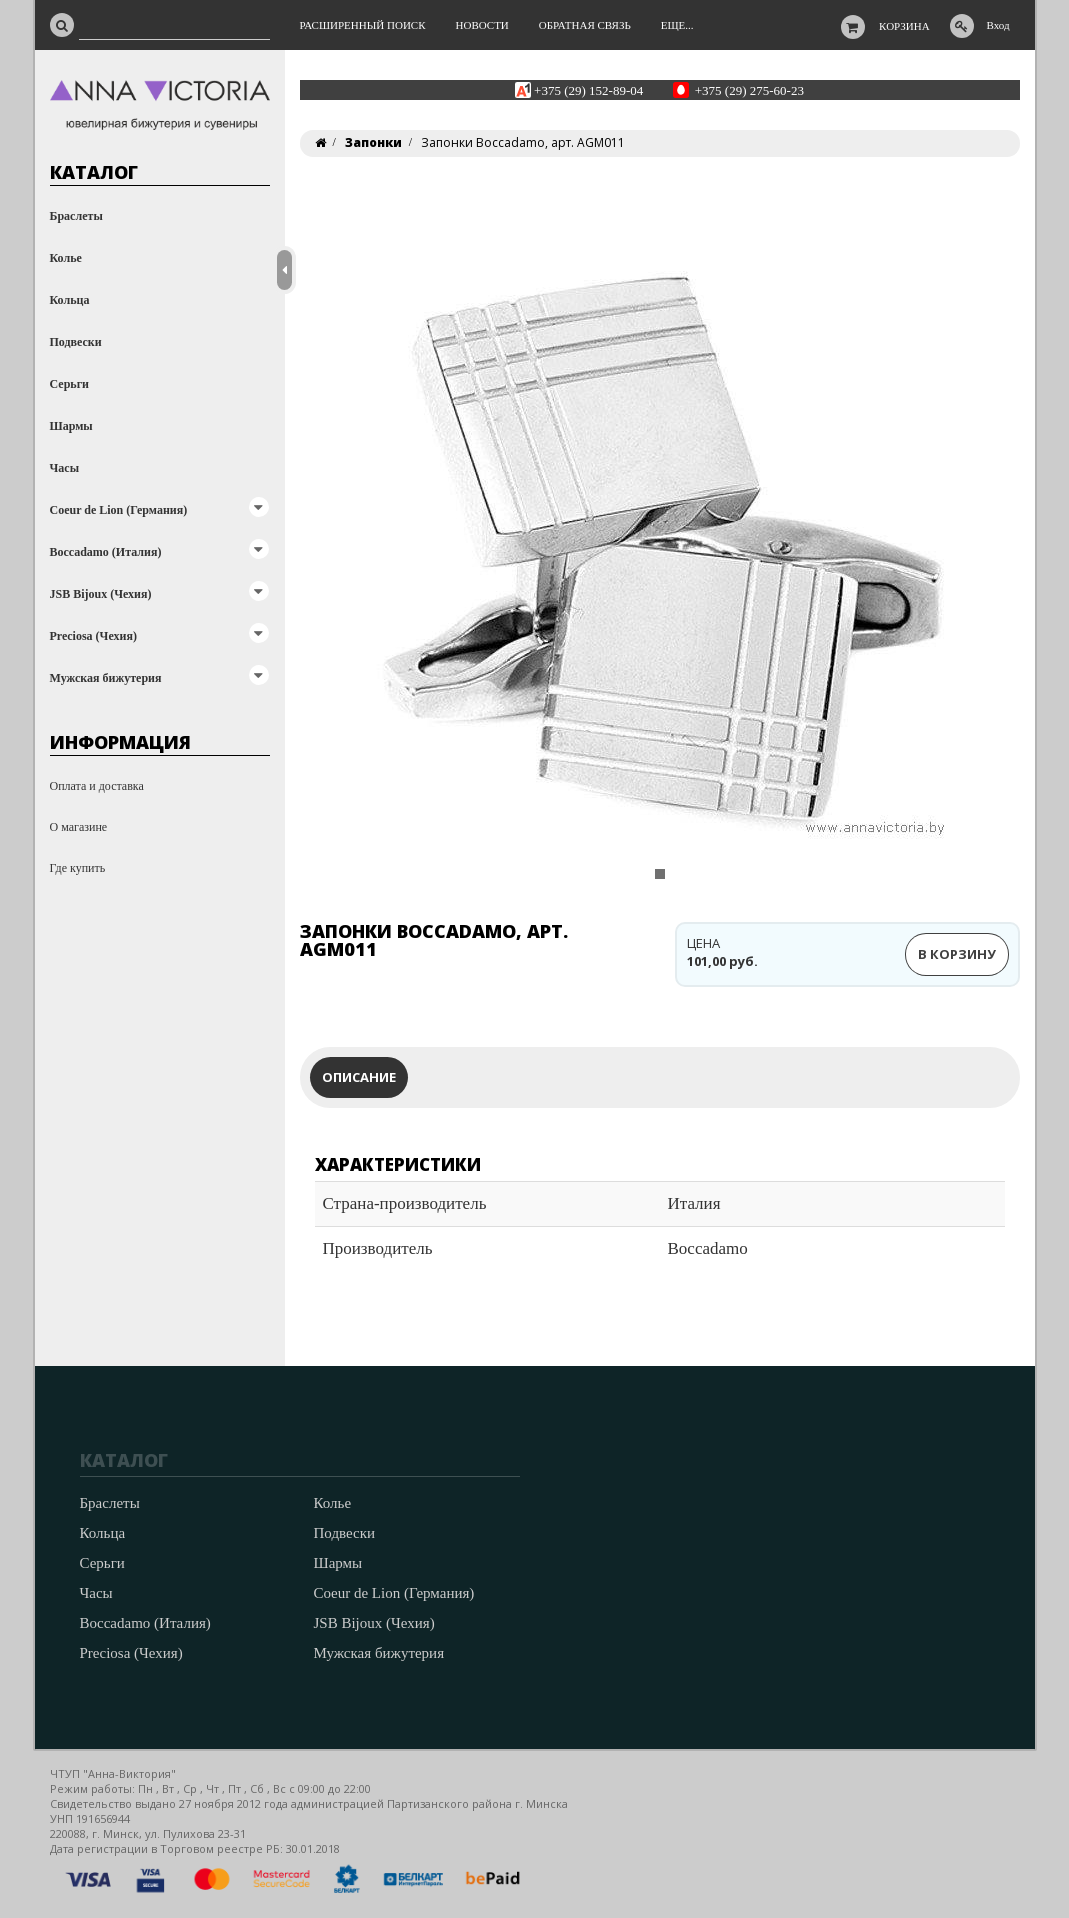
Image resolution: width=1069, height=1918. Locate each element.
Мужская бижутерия (106, 678)
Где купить (78, 868)
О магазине (79, 827)
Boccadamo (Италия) (106, 552)
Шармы (71, 426)
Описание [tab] (359, 1077)
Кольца (70, 300)
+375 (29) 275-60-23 (749, 89)
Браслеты (76, 216)
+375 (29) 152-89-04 (588, 89)
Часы (65, 468)
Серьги (70, 384)
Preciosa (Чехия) (93, 636)
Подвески (76, 342)
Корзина (904, 26)
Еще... (677, 25)
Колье (66, 258)
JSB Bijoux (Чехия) (101, 594)
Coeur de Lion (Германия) (119, 510)
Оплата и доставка (97, 786)
